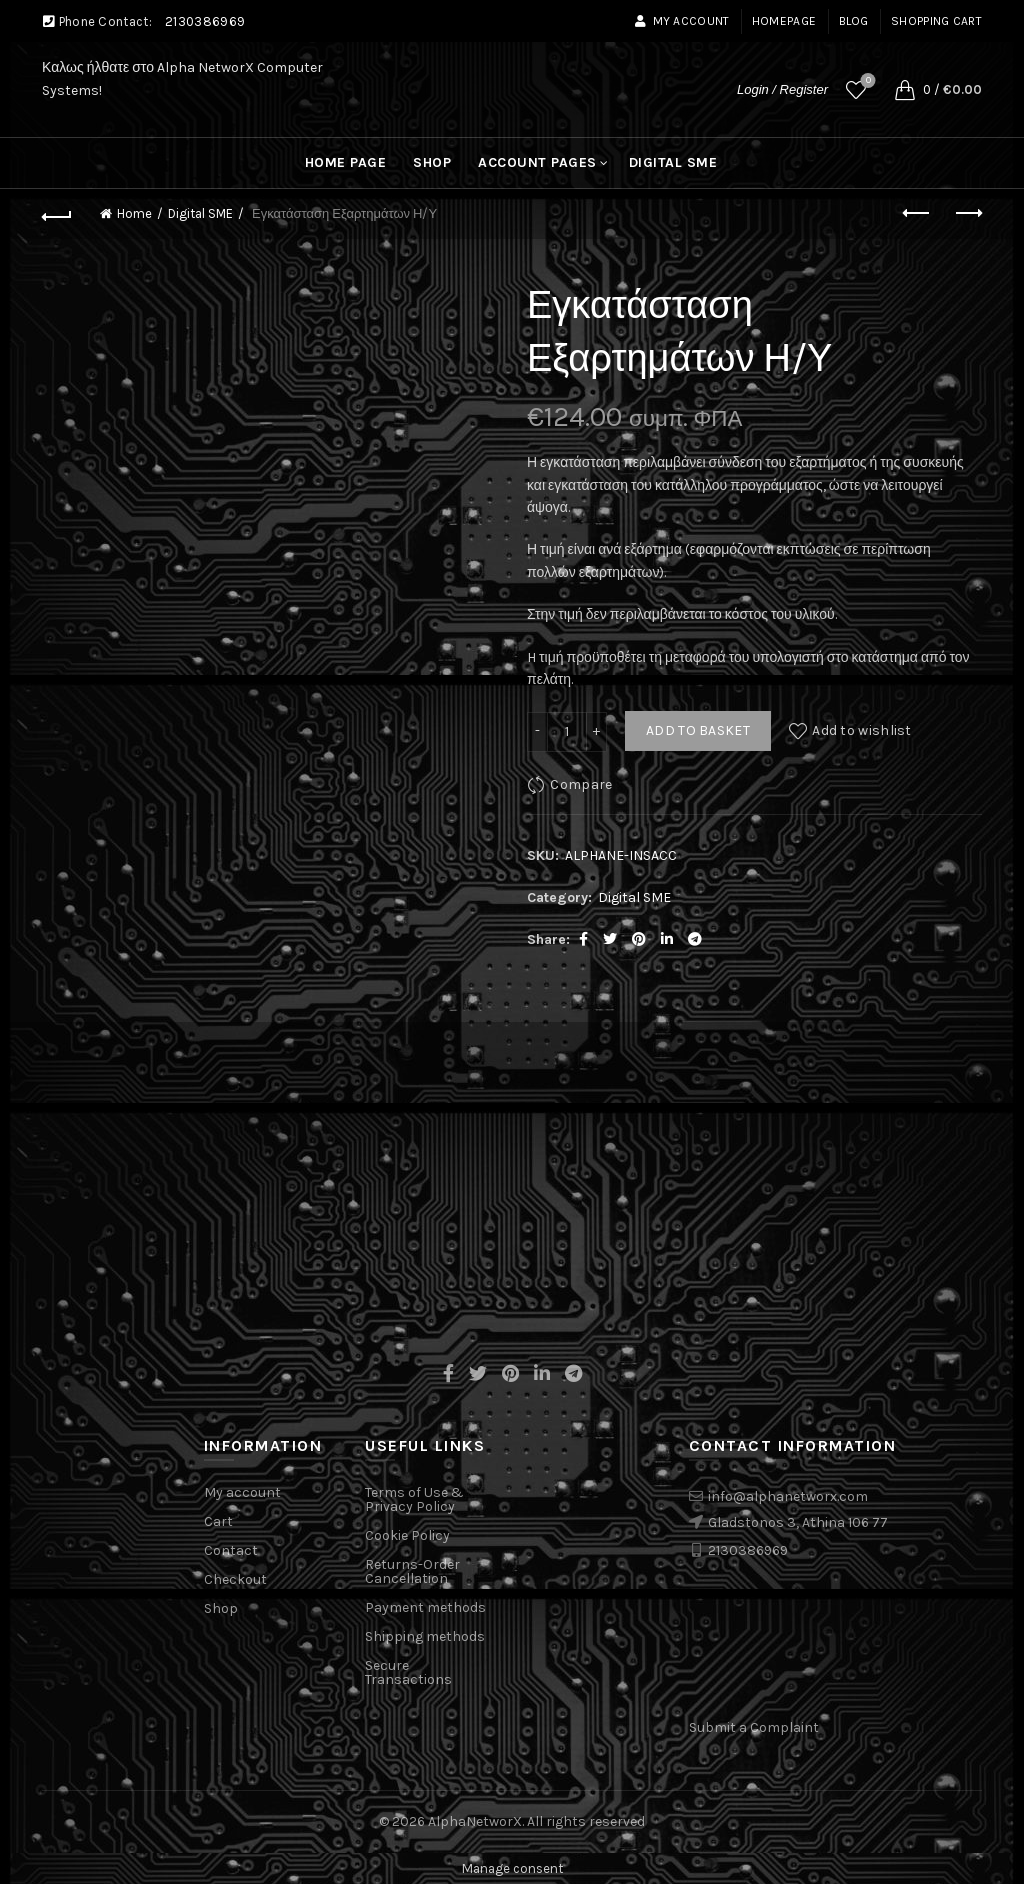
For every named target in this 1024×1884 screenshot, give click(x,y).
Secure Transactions (408, 1672)
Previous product (917, 213)
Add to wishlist (862, 730)
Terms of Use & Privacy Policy (414, 1499)
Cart (218, 1521)
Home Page (346, 162)
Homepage (784, 21)
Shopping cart (936, 21)
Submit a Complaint (754, 1727)
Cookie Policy (407, 1535)
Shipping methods (425, 1636)
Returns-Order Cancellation (412, 1571)
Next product (967, 213)
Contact (231, 1550)
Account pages (537, 162)
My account (681, 21)
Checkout (235, 1579)
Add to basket (698, 730)
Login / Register (782, 89)
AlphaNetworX (475, 1821)
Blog (854, 21)
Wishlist (866, 81)
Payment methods (425, 1607)
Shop (432, 162)
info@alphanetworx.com (788, 1496)
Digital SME (673, 162)
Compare (581, 783)
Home (134, 213)
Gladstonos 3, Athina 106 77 (798, 1522)
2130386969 (205, 21)
